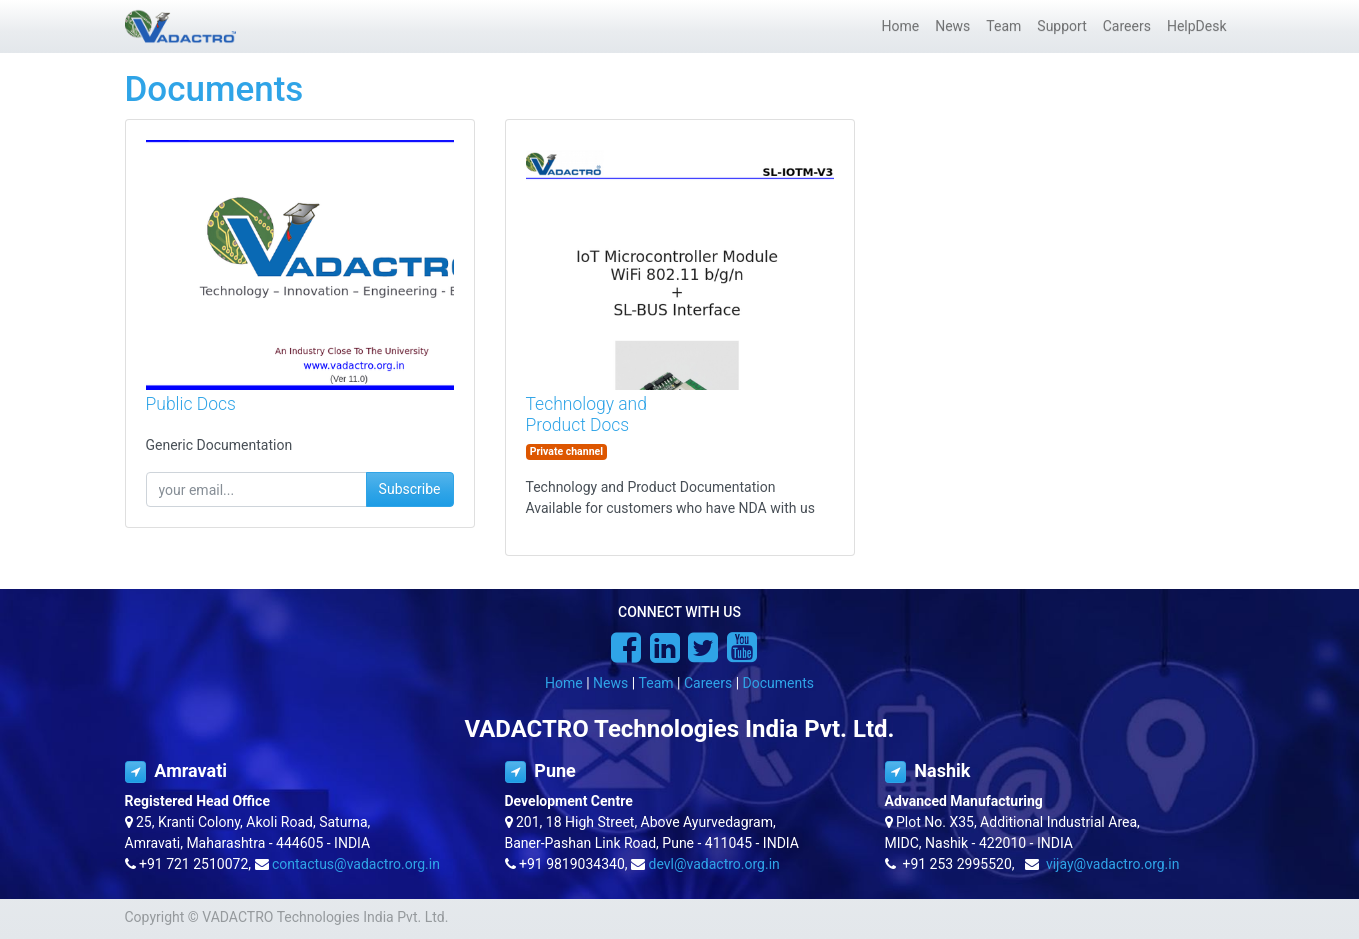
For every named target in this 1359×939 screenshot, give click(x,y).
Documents (778, 683)
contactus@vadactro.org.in (356, 864)
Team (656, 683)
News (610, 683)
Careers (708, 683)
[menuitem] (900, 26)
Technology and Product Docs (586, 414)
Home (564, 683)
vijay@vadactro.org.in (1113, 864)
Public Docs (191, 404)
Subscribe (410, 489)
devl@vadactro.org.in (714, 864)
